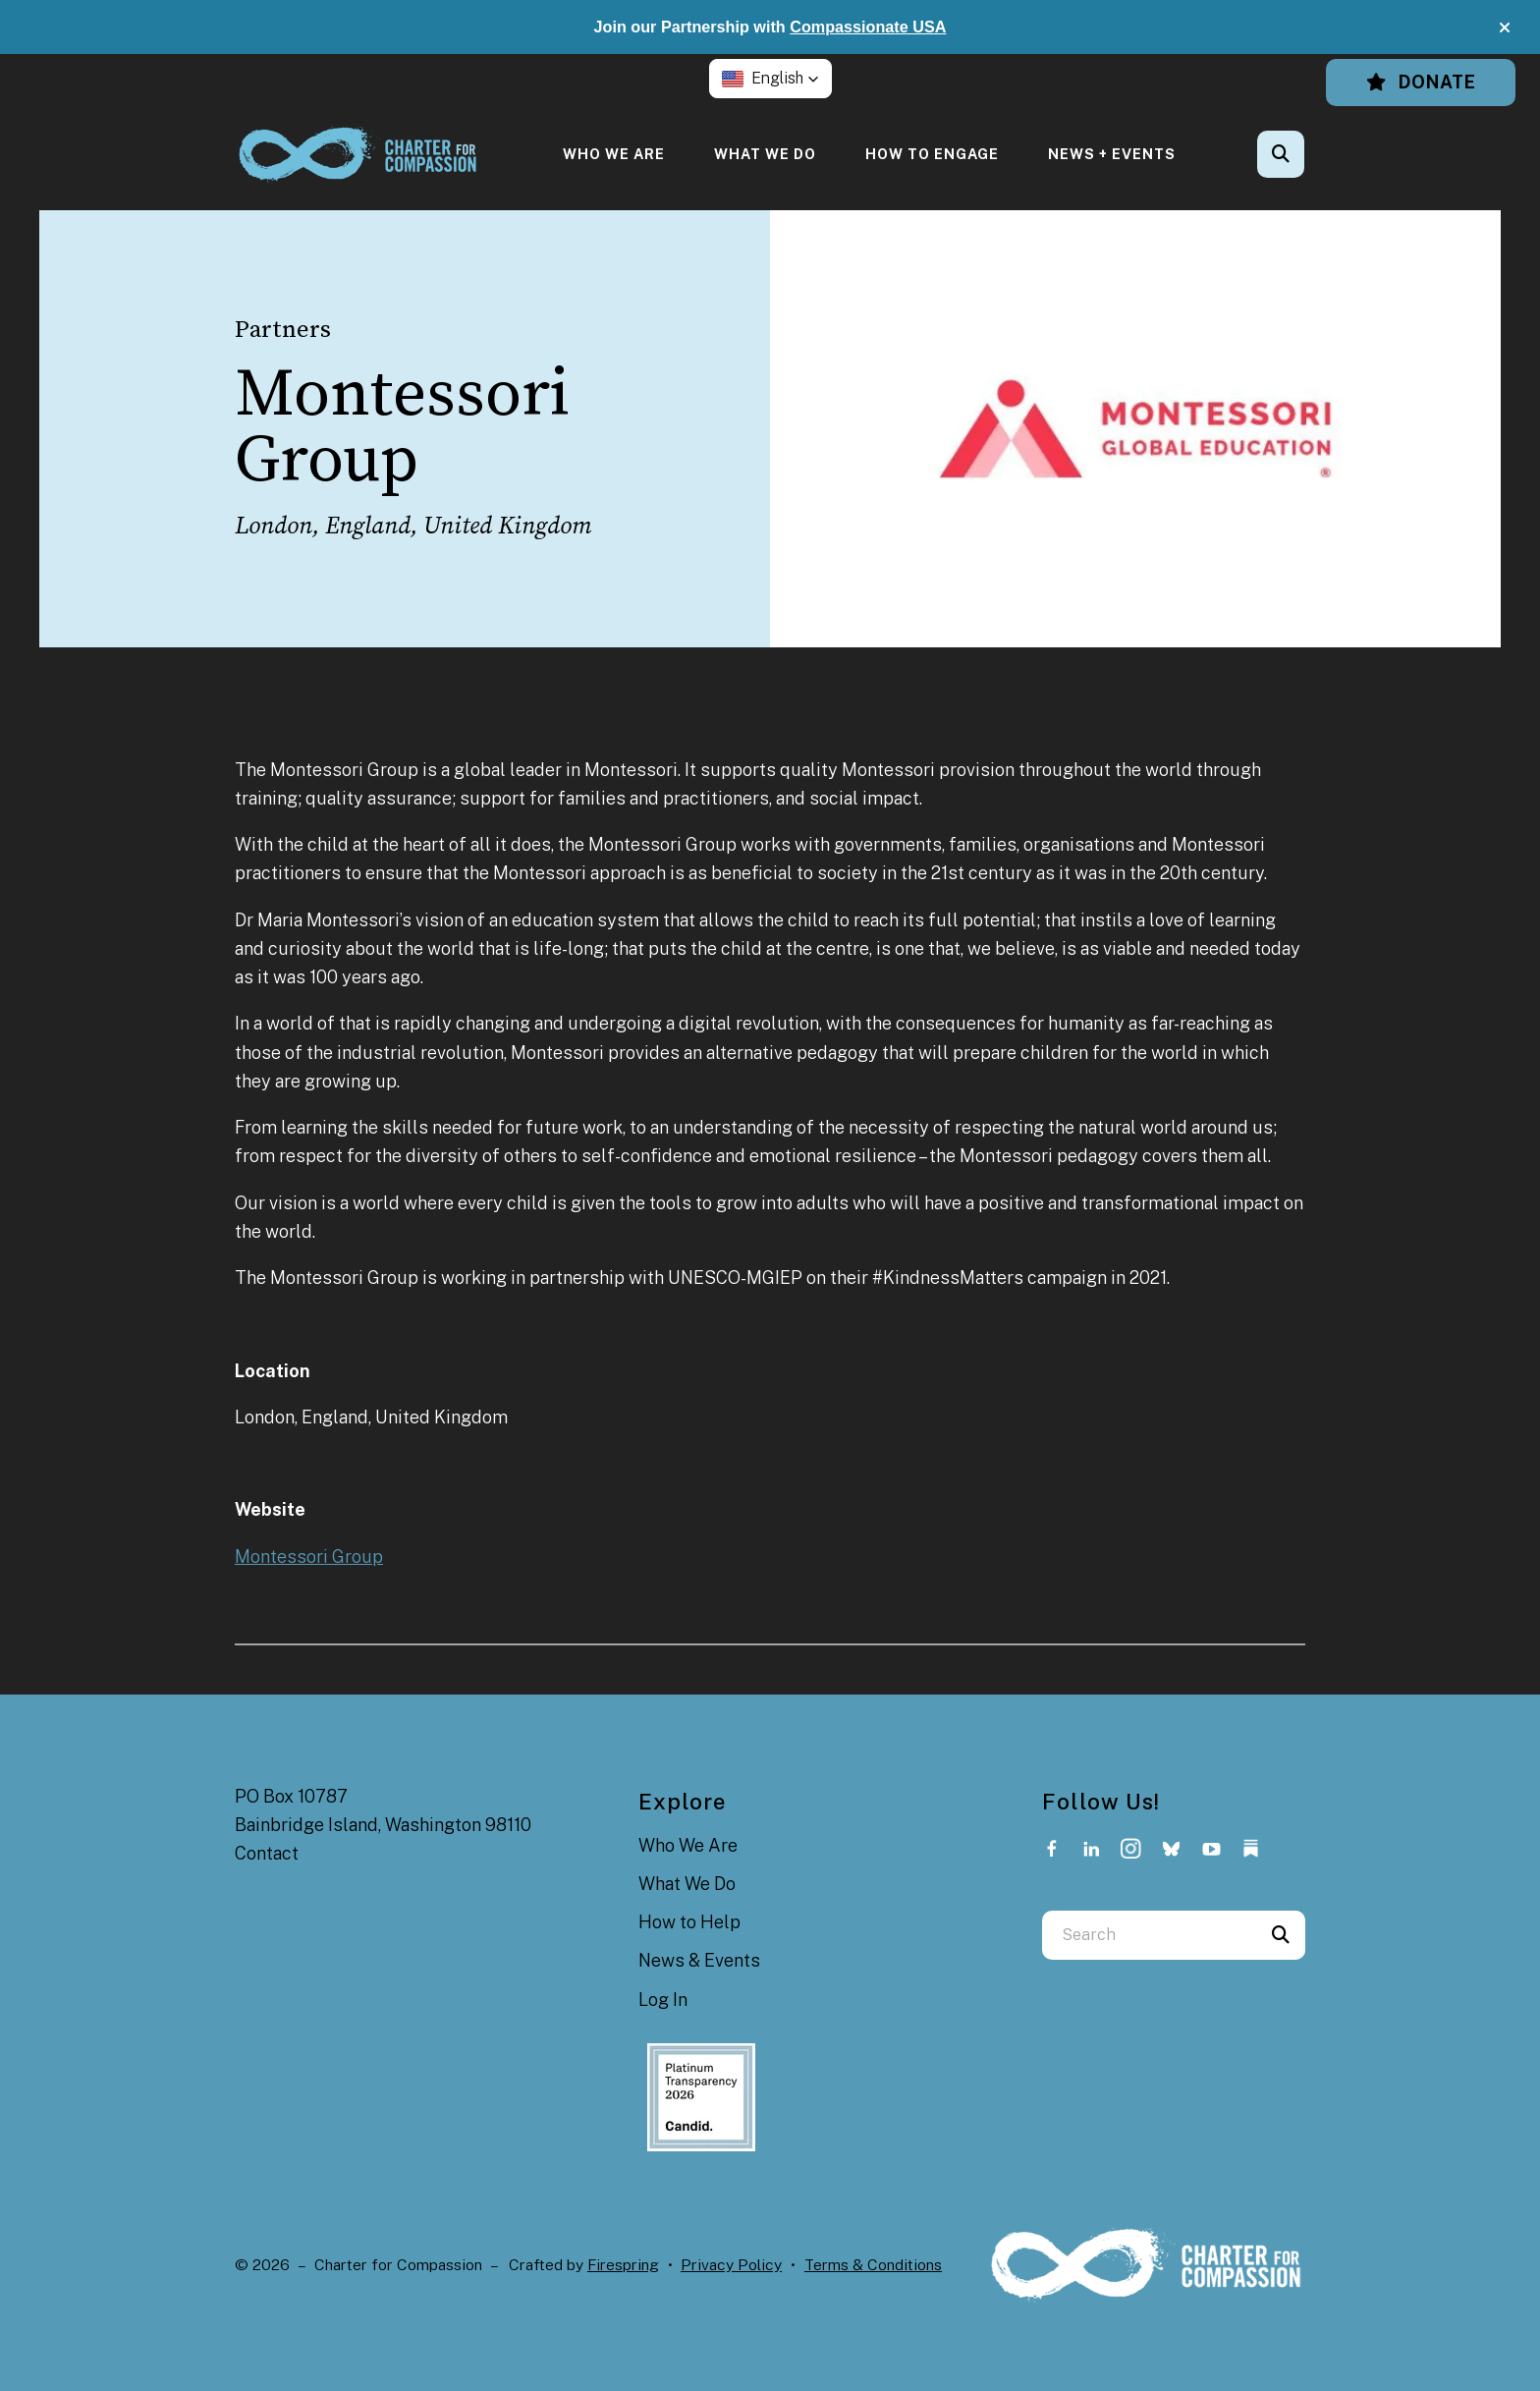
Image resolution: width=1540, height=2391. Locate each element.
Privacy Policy (731, 2264)
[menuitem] (613, 154)
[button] (1505, 27)
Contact (267, 1853)
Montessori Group (309, 1556)
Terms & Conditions (873, 2264)
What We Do (765, 153)
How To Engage (932, 153)
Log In (663, 1999)
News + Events (1112, 153)
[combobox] (1149, 1935)
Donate (1420, 82)
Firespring (623, 2264)
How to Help (689, 1922)
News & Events (699, 1960)
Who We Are (614, 153)
